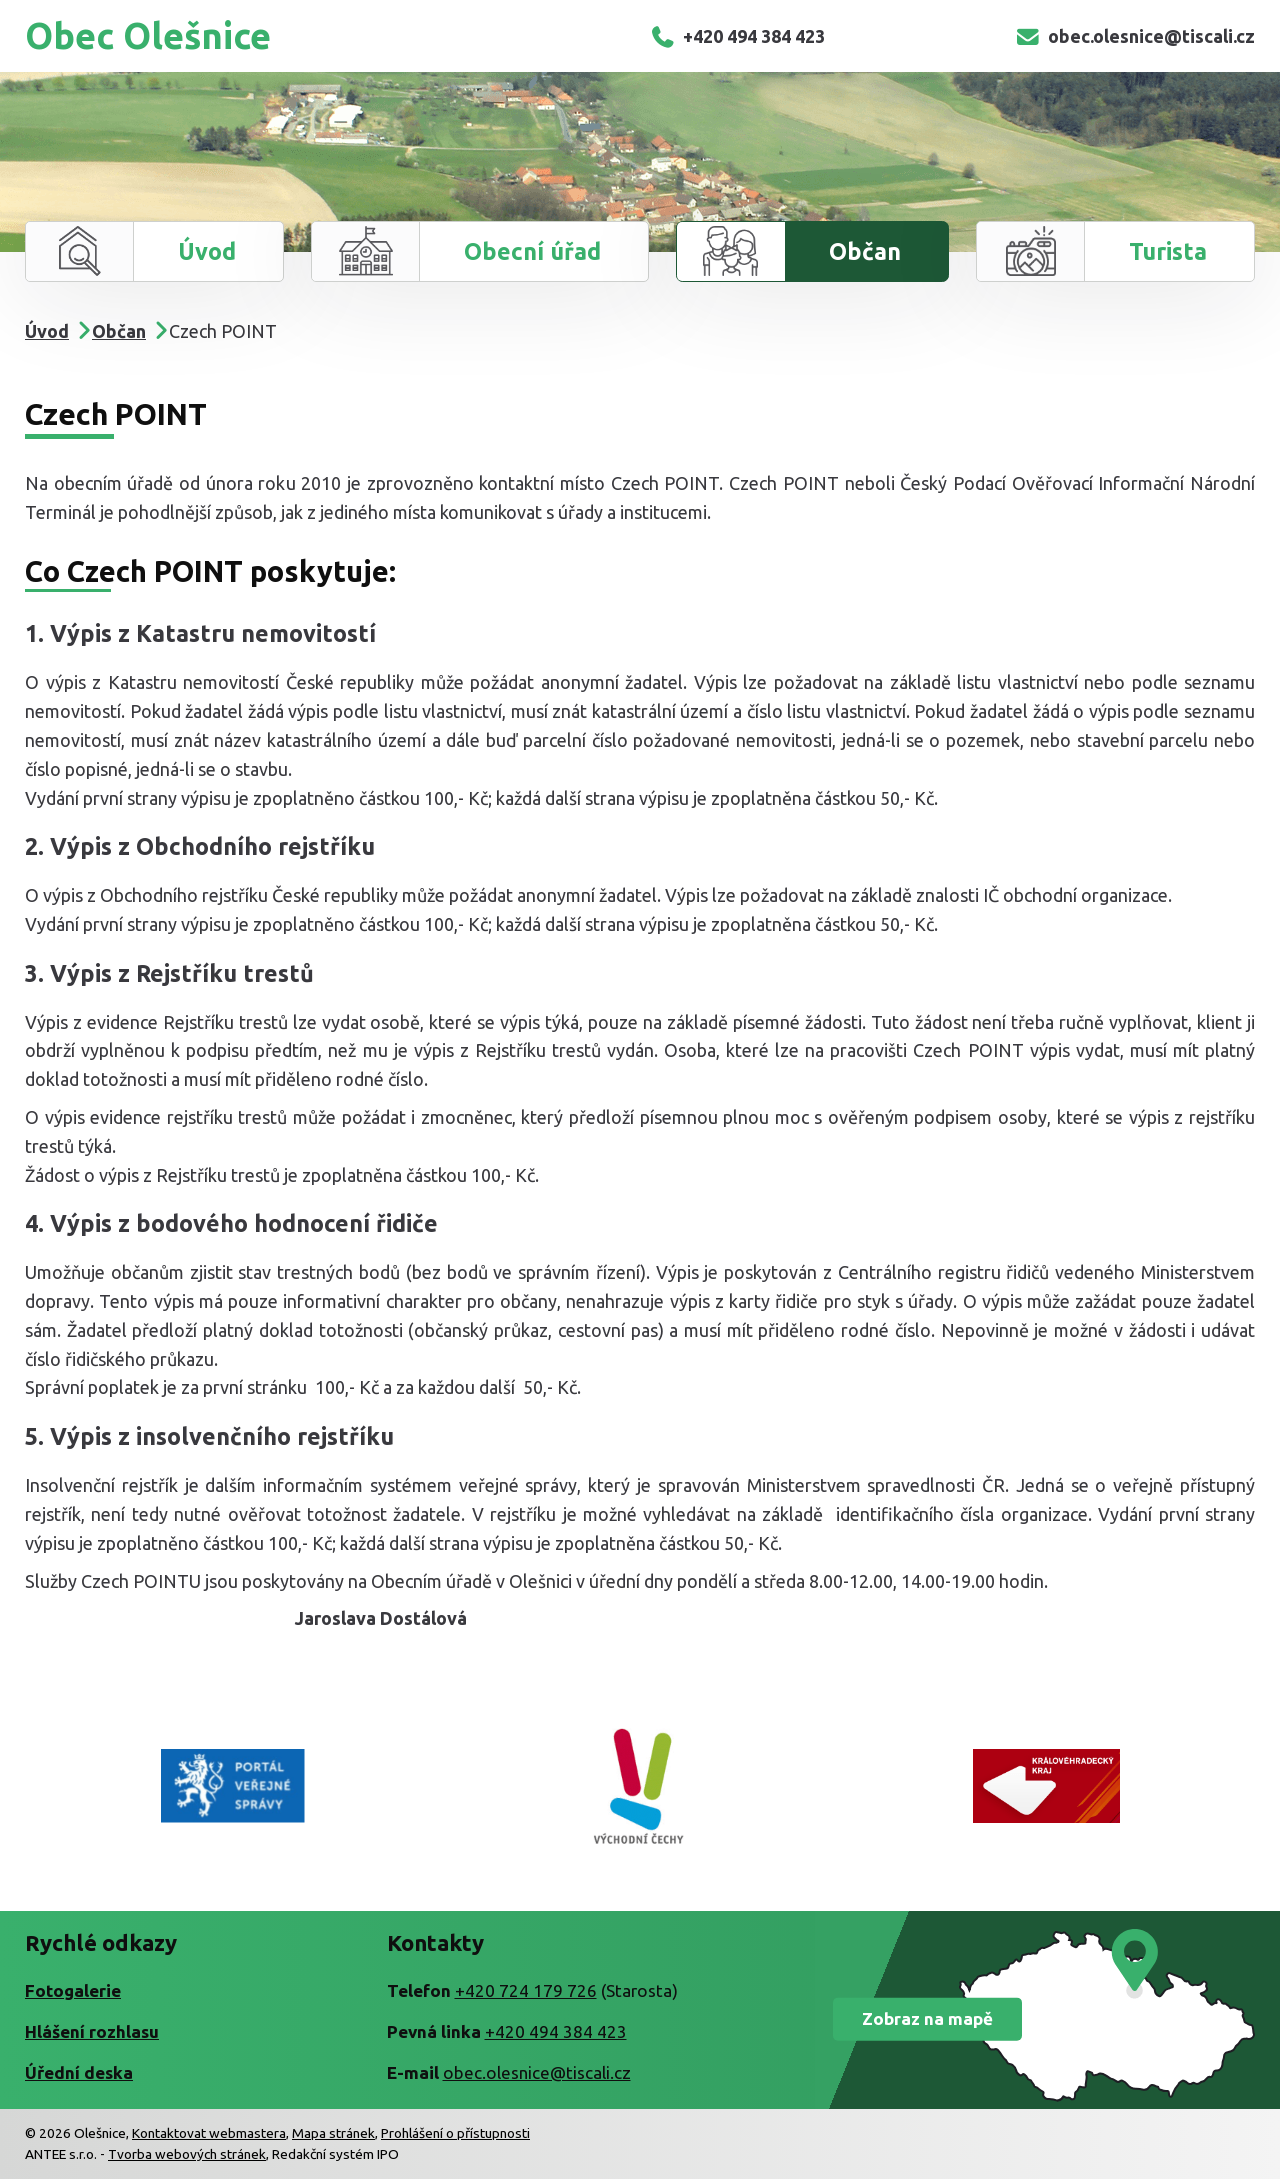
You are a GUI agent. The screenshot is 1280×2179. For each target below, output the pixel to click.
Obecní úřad (532, 251)
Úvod (207, 251)
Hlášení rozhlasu (92, 2031)
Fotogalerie (73, 1990)
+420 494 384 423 (737, 36)
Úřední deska (79, 2072)
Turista (1168, 251)
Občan (865, 251)
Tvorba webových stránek (187, 2154)
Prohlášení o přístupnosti (455, 2133)
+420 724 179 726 (526, 1990)
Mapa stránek (333, 2133)
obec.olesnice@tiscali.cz (1135, 36)
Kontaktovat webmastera (209, 2133)
